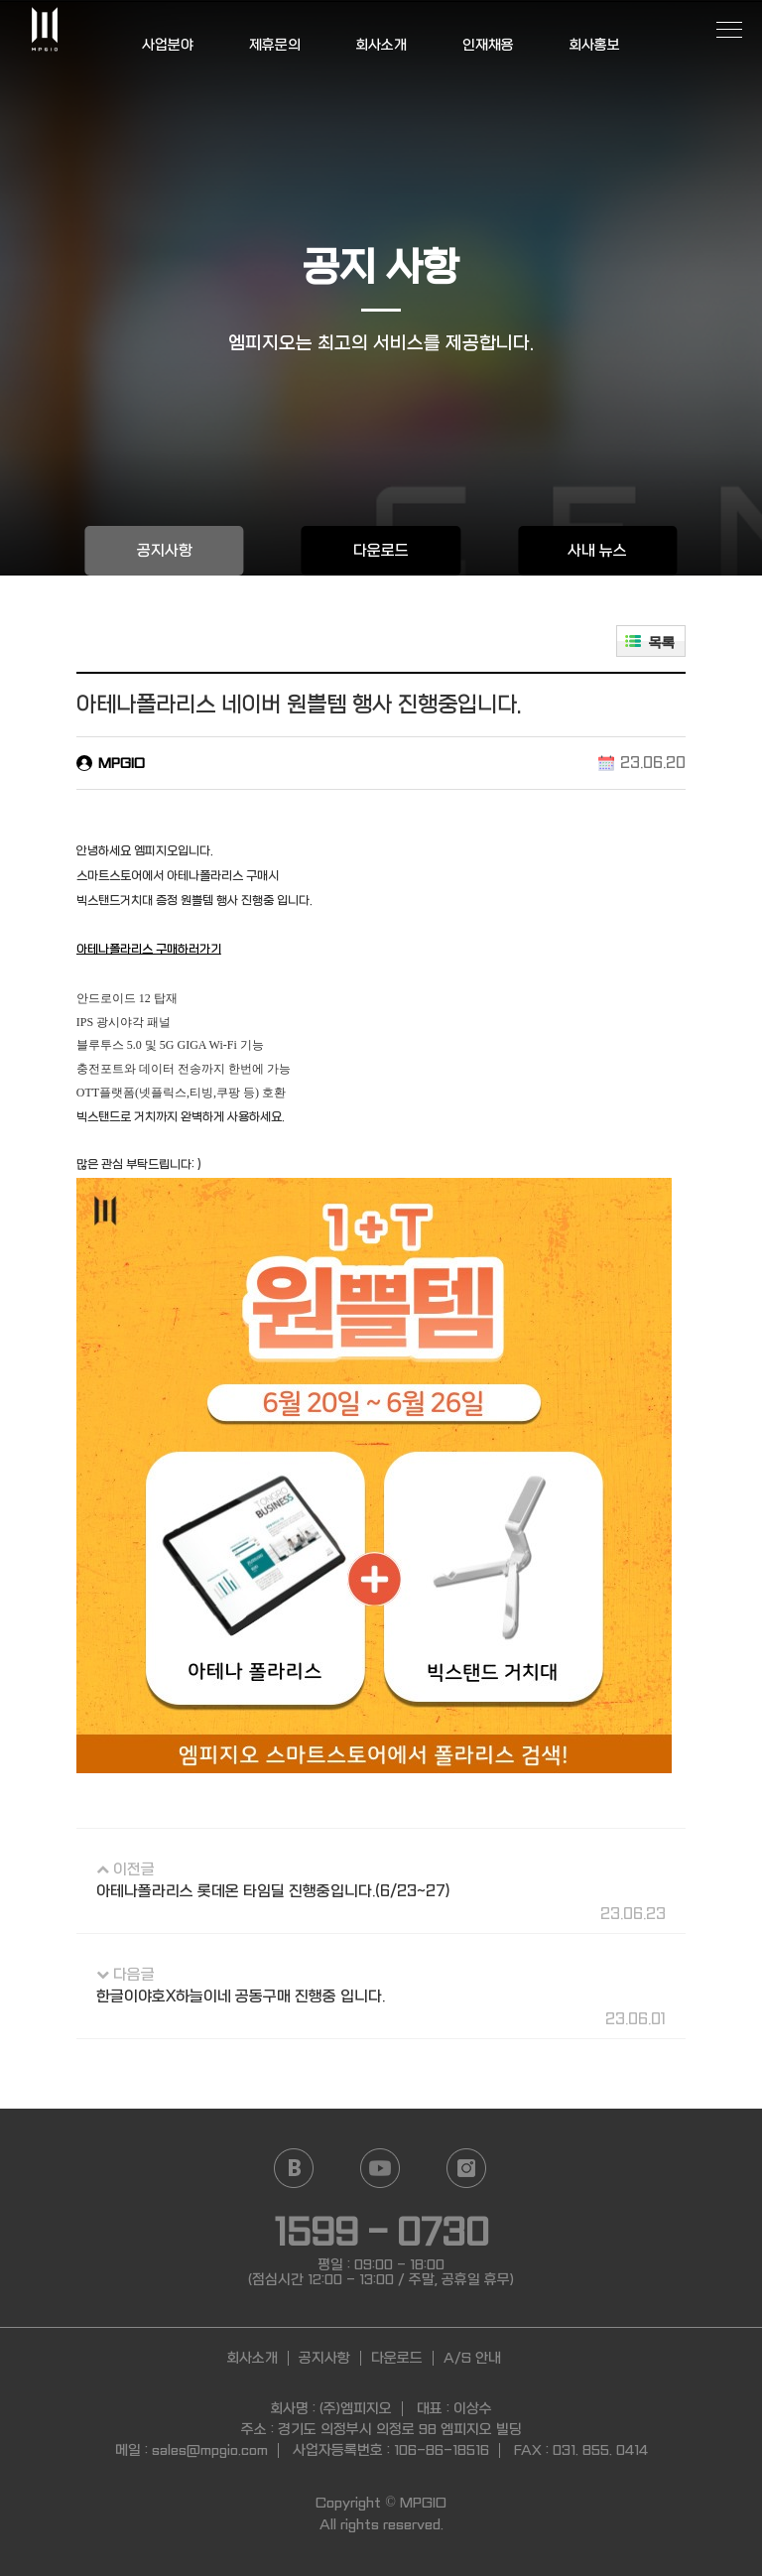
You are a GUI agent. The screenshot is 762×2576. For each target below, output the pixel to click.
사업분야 (167, 45)
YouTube (379, 2168)
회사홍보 (594, 45)
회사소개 (381, 45)
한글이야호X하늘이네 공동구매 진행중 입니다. (240, 1996)
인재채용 (487, 45)
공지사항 (164, 551)
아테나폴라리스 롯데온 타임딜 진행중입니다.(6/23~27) (272, 1891)
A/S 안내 (472, 2358)
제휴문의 (274, 45)
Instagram (466, 2168)
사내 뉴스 (597, 551)
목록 (662, 643)
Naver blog (293, 2168)
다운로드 (381, 551)
